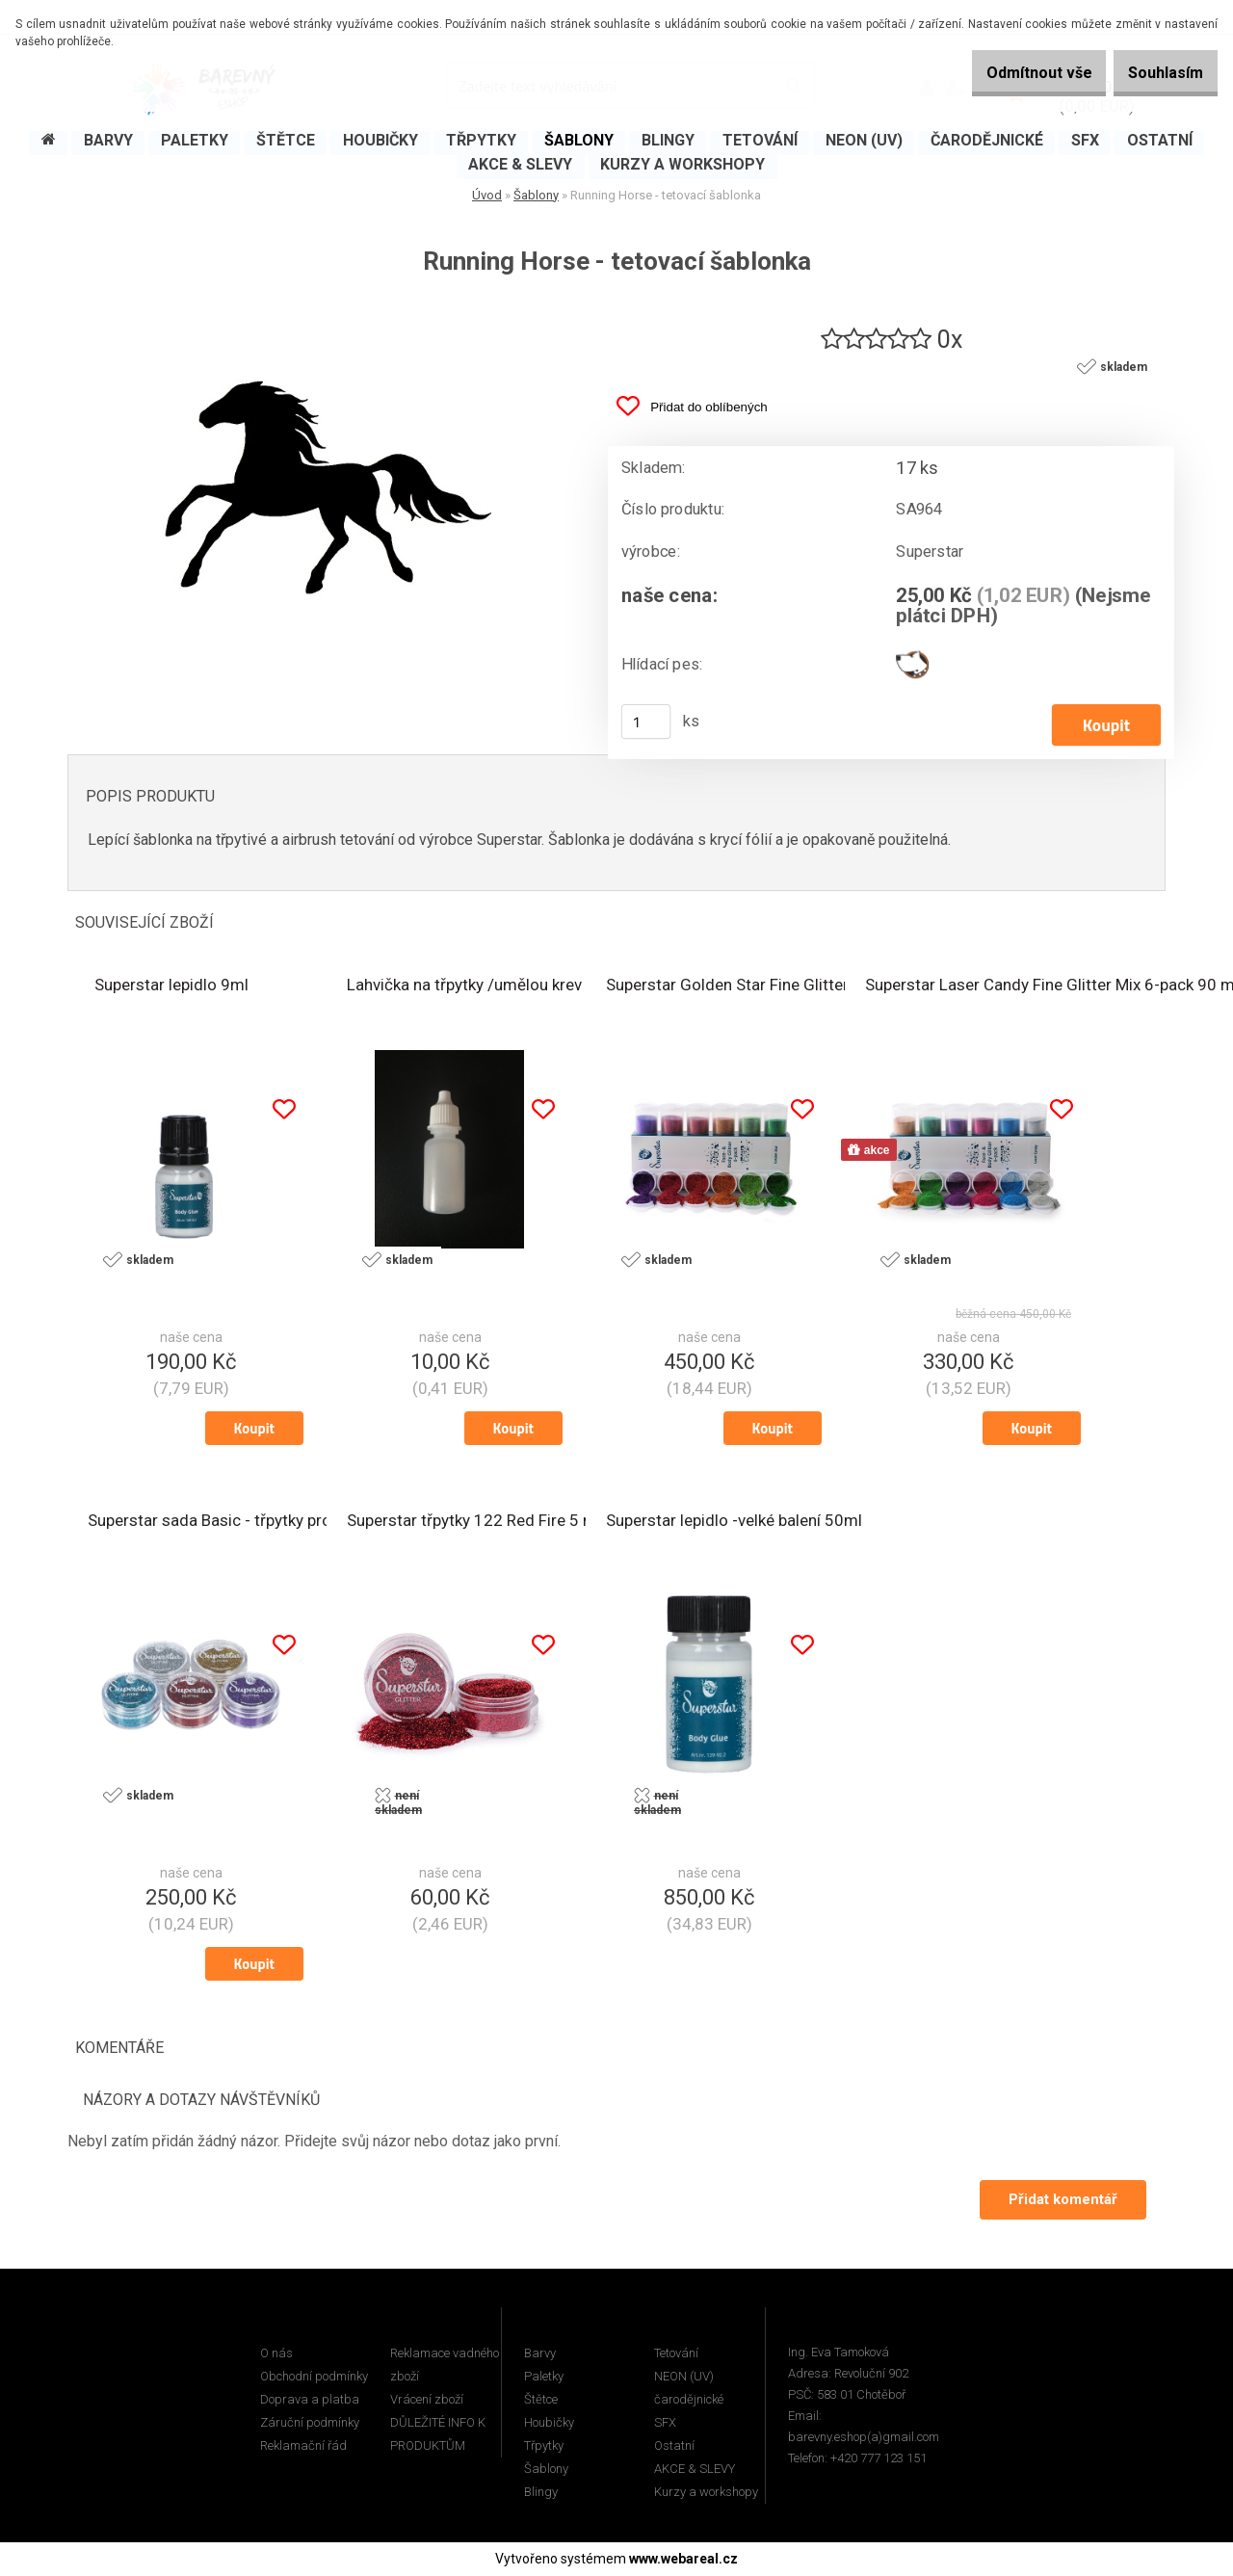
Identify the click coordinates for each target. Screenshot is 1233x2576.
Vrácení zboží (426, 2400)
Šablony (536, 195)
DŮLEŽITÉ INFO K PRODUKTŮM (437, 2435)
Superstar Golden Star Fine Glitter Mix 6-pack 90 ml (791, 986)
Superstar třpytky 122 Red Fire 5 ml (474, 1522)
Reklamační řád (303, 2446)
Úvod (487, 195)
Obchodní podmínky (314, 2377)
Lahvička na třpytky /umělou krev (464, 986)
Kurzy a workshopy (706, 2492)
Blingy (541, 2492)
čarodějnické (688, 2400)
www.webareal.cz (683, 2559)
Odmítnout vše (1009, 73)
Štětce (541, 2400)
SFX (665, 2423)
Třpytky (544, 2446)
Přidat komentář (1061, 2200)
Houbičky (549, 2423)
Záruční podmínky (309, 2423)
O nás (276, 2354)
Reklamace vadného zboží (444, 2365)
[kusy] (646, 722)
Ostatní (674, 2446)
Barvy (540, 2354)
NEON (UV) (684, 2377)
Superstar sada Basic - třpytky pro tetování (241, 1522)
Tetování (676, 2354)
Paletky (544, 2377)
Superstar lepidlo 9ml (171, 986)
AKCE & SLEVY (694, 2469)
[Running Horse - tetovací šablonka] (323, 310)
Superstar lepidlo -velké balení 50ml (734, 1522)
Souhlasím (1156, 73)
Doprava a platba (309, 2400)
